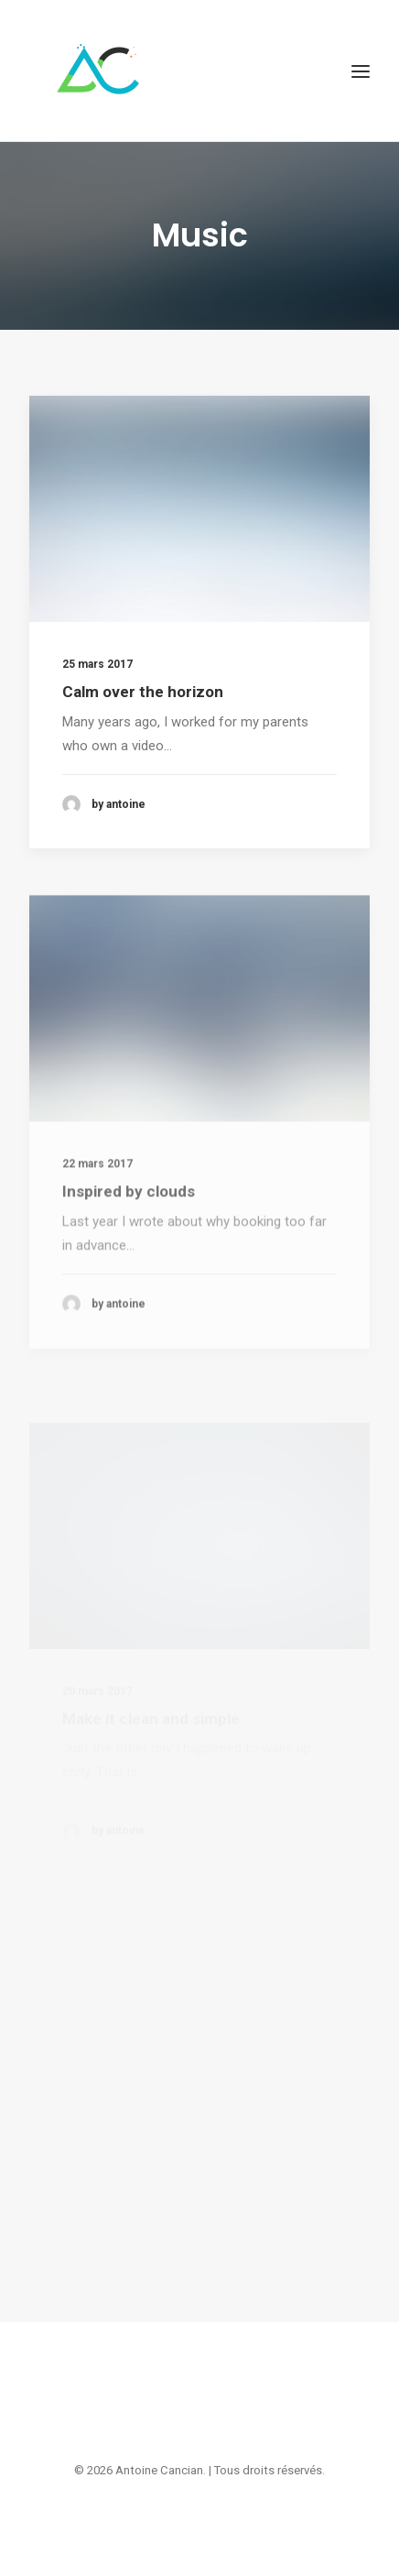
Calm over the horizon (142, 691)
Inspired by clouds (128, 1242)
